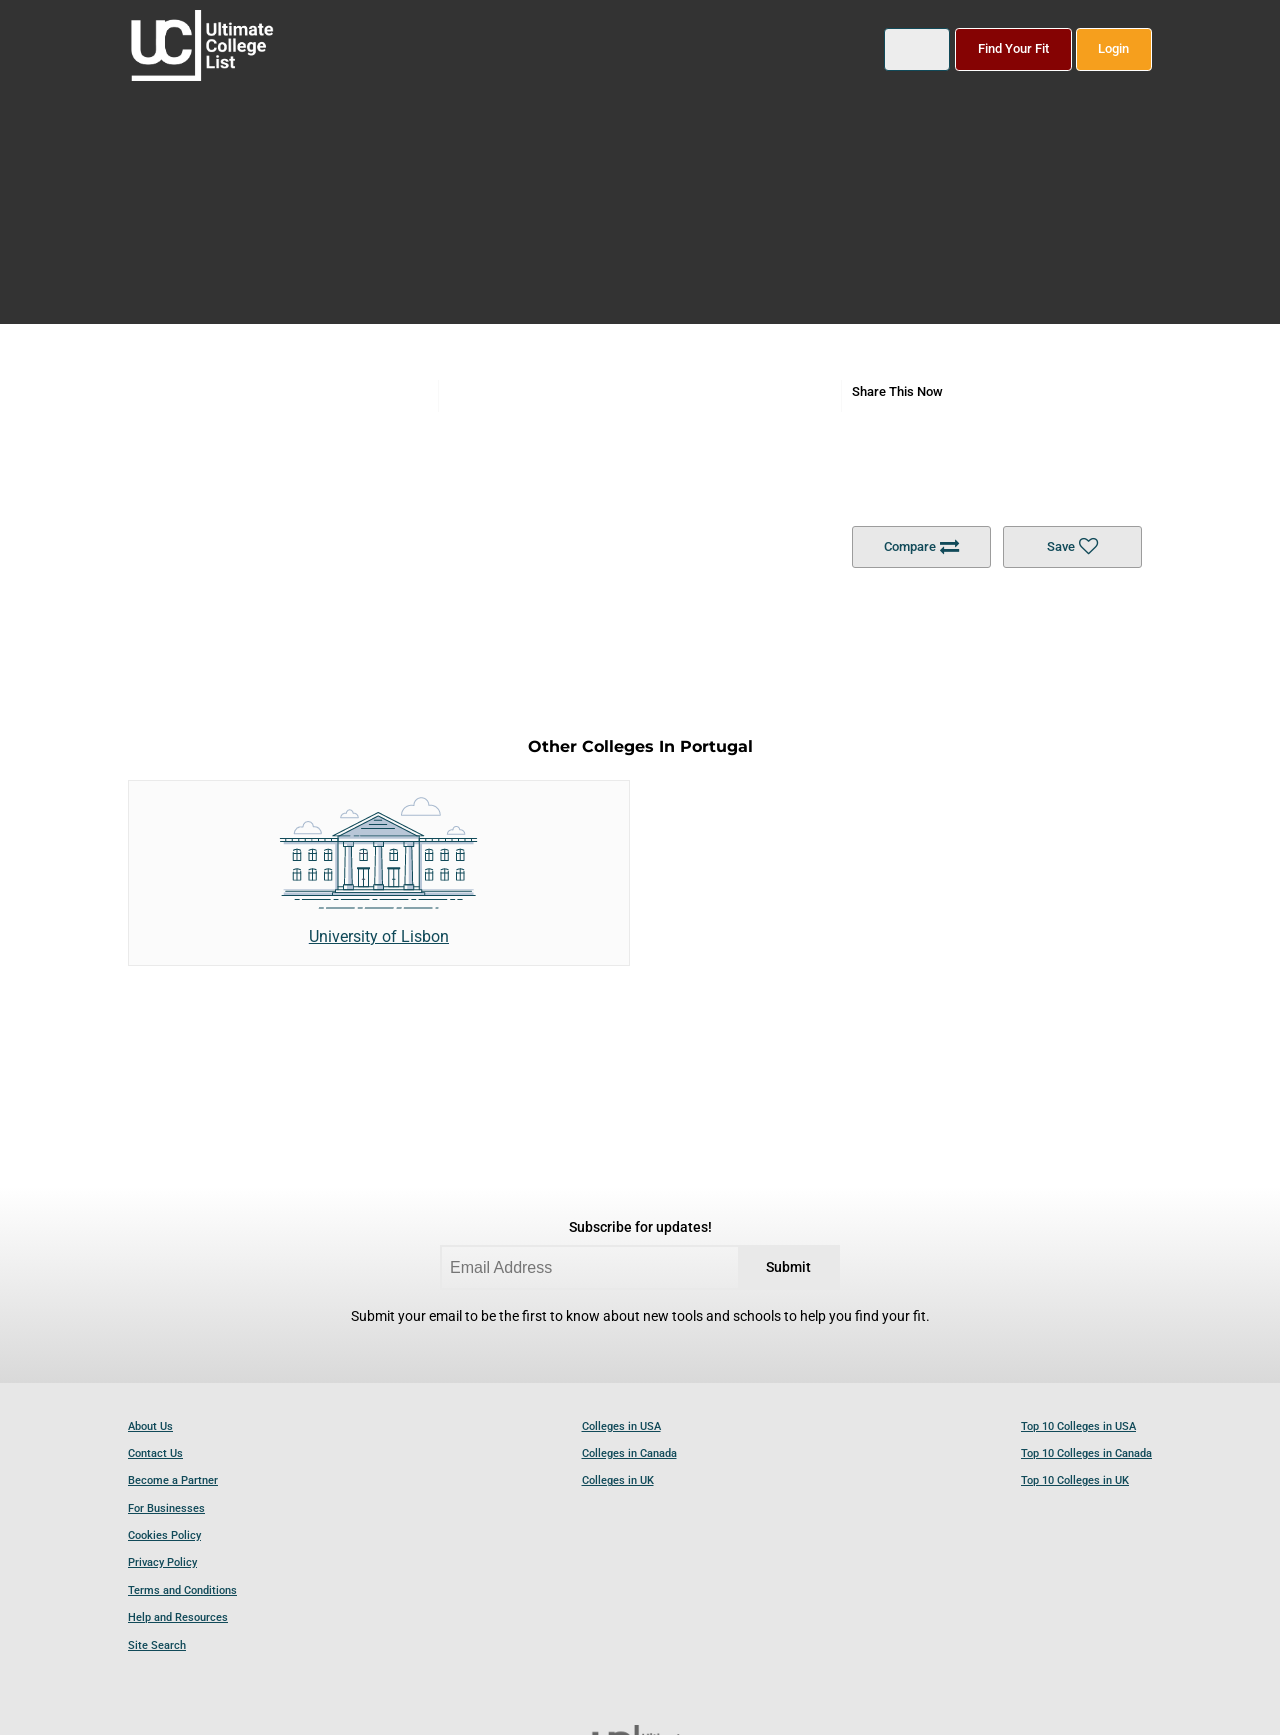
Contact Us (155, 1453)
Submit (788, 1267)
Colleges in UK (618, 1480)
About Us (150, 1426)
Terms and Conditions (182, 1590)
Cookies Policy (164, 1535)
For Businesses (166, 1508)
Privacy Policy (162, 1562)
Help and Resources (178, 1617)
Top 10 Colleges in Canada (1086, 1453)
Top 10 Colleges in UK (1075, 1480)
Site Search (157, 1645)
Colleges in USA (621, 1426)
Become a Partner (173, 1480)
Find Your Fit (1013, 48)
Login (1113, 48)
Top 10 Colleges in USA (1078, 1426)
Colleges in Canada (629, 1453)
